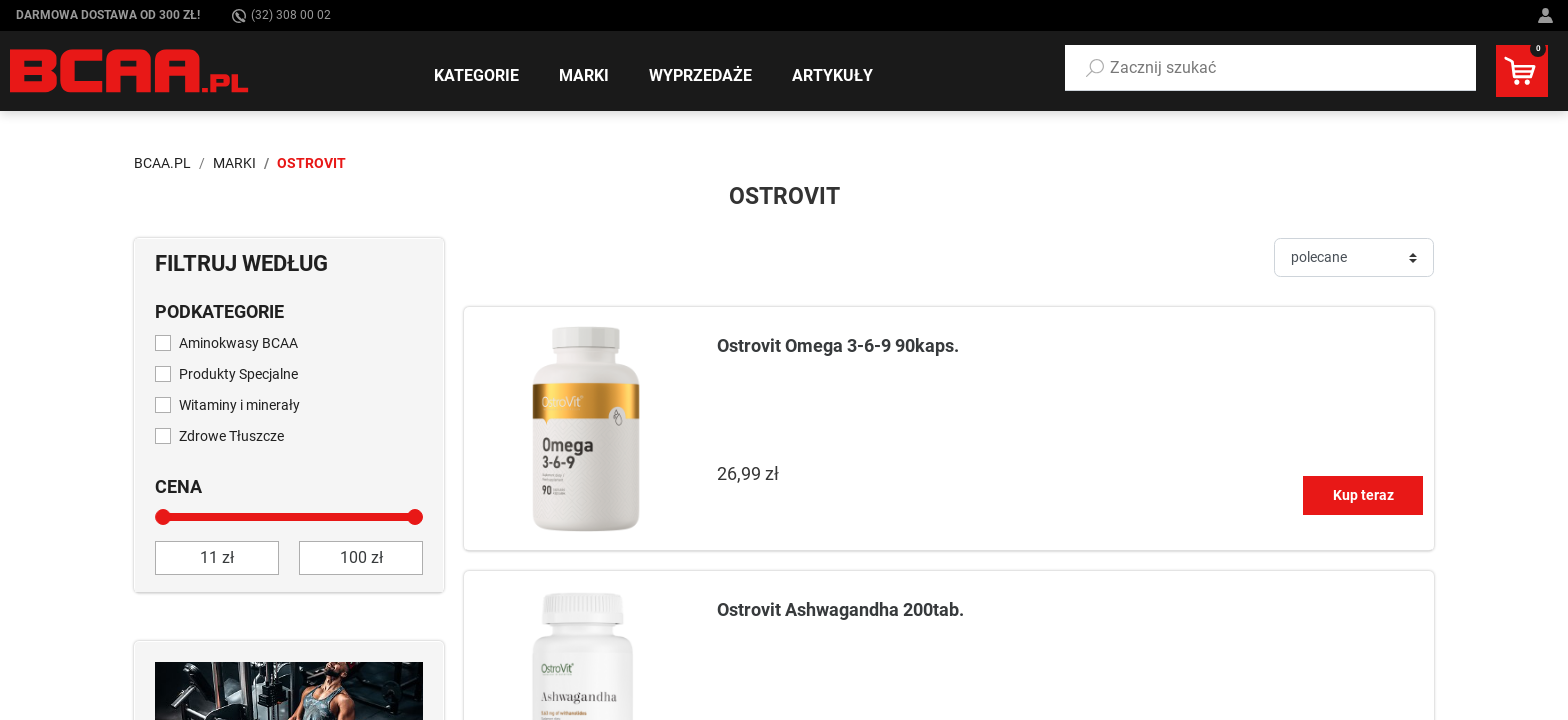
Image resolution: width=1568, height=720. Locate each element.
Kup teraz (1363, 495)
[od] (217, 558)
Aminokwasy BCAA (238, 343)
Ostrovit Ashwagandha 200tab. (840, 609)
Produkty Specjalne (238, 374)
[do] (361, 558)
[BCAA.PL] (130, 70)
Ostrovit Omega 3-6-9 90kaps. (838, 345)
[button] (1270, 68)
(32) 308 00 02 (281, 15)
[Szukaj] (1095, 68)
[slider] (163, 517)
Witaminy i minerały (239, 405)
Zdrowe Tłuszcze (231, 436)
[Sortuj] (1354, 257)
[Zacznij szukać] (1270, 68)
